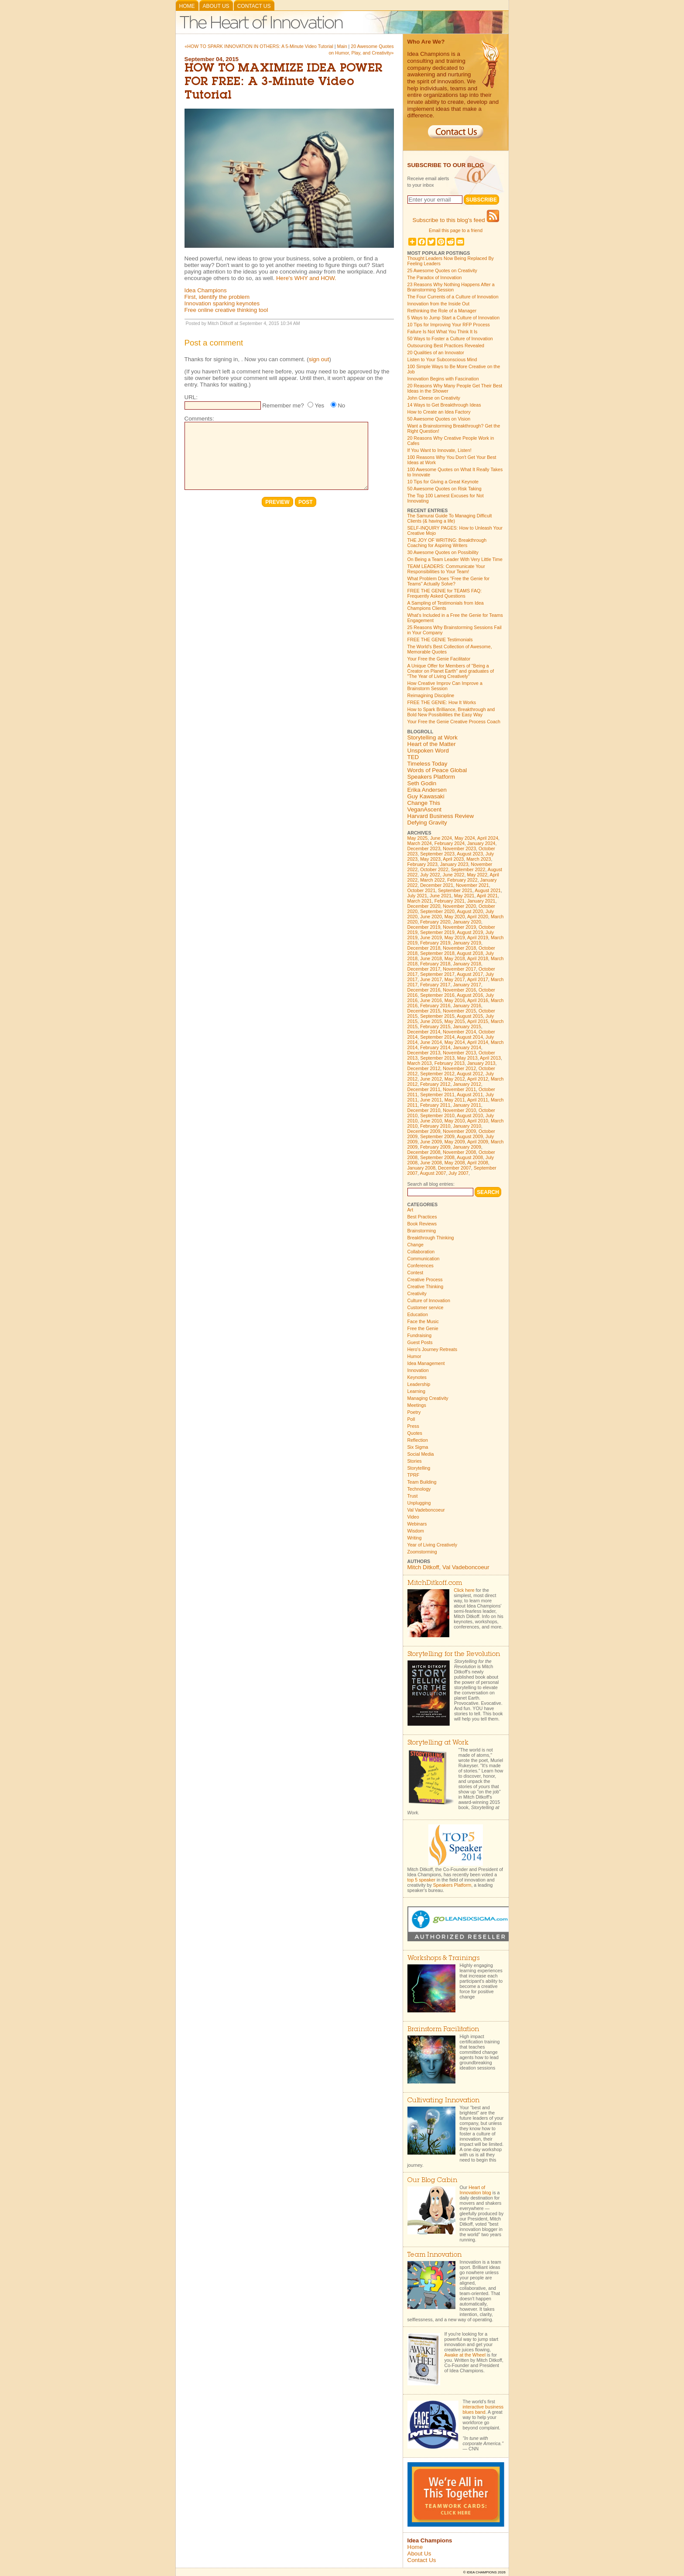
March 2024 (419, 843)
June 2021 (440, 895)
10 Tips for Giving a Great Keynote (443, 481)
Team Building (422, 1482)
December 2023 (424, 848)
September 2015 (437, 1016)
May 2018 (455, 958)
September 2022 (468, 869)
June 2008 (431, 1162)
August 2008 (470, 1157)
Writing (414, 1537)
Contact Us (254, 6)
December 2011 (424, 1089)
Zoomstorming (422, 1551)
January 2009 (467, 1146)
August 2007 (433, 1173)
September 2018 (437, 953)
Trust (412, 1495)
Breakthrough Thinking (430, 1237)
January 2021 (481, 900)
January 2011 (467, 1105)
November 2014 (459, 1031)
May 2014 (455, 1042)
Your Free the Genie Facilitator (439, 658)
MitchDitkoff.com (434, 1583)
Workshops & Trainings (443, 1958)
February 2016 (435, 1005)
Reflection (417, 1440)
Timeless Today (427, 763)
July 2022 (430, 874)
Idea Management (426, 1363)
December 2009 (424, 1131)
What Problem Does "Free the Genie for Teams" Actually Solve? (448, 581)
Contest (415, 1272)
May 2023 (430, 859)
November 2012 (459, 1068)
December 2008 (424, 1152)
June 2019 (431, 937)
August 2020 (470, 911)
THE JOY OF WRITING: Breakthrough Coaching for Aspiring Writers (447, 542)
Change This (423, 803)
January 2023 (454, 864)
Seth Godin (422, 783)
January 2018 (467, 963)
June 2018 (431, 958)
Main (342, 46)
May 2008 (455, 1162)
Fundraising (419, 1335)
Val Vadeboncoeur (426, 1509)
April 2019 (477, 937)
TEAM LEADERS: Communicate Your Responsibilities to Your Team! (446, 569)
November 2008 (459, 1152)
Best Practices (422, 1216)
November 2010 (459, 1110)
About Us (216, 6)
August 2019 (470, 932)
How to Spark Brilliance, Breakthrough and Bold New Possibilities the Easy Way (451, 712)
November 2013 (459, 1052)
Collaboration (421, 1251)
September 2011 (437, 1094)
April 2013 (490, 1058)
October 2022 (434, 869)
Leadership (419, 1384)
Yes (319, 405)
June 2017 (431, 979)
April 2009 (477, 1141)
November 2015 (459, 1010)
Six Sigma (417, 1447)
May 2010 (455, 1120)
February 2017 (435, 984)
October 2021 (421, 890)
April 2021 (487, 895)
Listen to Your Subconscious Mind (442, 359)
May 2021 (464, 895)
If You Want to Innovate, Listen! (439, 450)
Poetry (414, 1412)
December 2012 (424, 1068)
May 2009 (455, 1141)
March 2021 (419, 900)
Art (410, 1209)
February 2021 (449, 900)
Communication (423, 1258)
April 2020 (477, 916)
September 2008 (437, 1157)
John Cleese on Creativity (433, 397)
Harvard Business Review (440, 816)
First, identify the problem (217, 297)
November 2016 (459, 989)
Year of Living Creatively (432, 1544)
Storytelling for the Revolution (453, 1654)
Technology (419, 1489)
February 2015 (435, 1026)
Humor (414, 1356)
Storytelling (419, 1468)
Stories (414, 1461)
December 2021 (436, 885)
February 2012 (435, 1084)
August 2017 (470, 974)
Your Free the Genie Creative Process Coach (453, 721)
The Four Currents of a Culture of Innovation (453, 296)
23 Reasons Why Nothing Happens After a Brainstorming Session (451, 287)
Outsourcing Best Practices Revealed (446, 345)
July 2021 (417, 895)
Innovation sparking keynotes (222, 303)
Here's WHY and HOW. (306, 278)
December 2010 (424, 1110)
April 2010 (477, 1120)
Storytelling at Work (432, 737)
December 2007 (454, 1167)
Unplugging (419, 1502)
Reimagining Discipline (431, 695)
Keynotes (417, 1377)
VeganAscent (424, 809)
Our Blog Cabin (432, 2180)
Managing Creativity (427, 1398)
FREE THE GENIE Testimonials (440, 639)
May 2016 (455, 1000)
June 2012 (431, 1078)
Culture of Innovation (428, 1300)
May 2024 (465, 838)
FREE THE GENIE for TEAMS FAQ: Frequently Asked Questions (444, 593)
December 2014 (424, 1031)
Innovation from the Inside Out (438, 303)
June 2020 (431, 916)
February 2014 (435, 1047)
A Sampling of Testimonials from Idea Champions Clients (445, 605)
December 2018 (424, 948)
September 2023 (437, 853)
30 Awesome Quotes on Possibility (443, 552)
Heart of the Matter (431, 744)
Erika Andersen (427, 790)
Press (413, 1426)
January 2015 (467, 1026)
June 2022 (454, 874)
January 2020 (467, 921)
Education (417, 1314)
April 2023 (453, 859)
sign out (319, 359)
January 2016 (467, 1005)
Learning (416, 1391)
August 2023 (470, 853)
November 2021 (472, 885)
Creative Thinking (425, 1286)
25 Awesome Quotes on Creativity (442, 270)
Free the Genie (422, 1328)
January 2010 (467, 1126)
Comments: (199, 418)
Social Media (420, 1454)
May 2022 (477, 874)
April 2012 (477, 1078)
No (341, 405)
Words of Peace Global (437, 770)
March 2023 (478, 859)
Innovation (418, 1370)
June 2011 (431, 1099)
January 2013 (481, 1063)
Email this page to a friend (455, 230)
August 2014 (470, 1037)
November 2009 (459, 1131)
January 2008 (421, 1167)
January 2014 (467, 1047)
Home (187, 6)
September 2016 (437, 995)
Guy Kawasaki (426, 796)
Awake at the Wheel (465, 2354)
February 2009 (435, 1146)
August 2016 (470, 995)
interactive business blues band (483, 2409)
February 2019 (435, 942)
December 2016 (424, 989)
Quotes (414, 1433)
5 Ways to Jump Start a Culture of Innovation (453, 317)
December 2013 (424, 1052)
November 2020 (459, 906)
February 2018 (435, 963)
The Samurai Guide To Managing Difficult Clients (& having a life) (449, 518)
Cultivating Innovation (443, 2100)
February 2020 (435, 921)
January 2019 (467, 942)
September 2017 (437, 974)
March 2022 (432, 880)
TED (413, 757)
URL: (191, 397)
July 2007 (458, 1173)
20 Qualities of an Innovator (435, 352)
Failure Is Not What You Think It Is (442, 331)
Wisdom (415, 1530)
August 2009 (470, 1136)
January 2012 (467, 1084)
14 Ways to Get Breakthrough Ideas (444, 404)
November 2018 (459, 948)
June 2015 (431, 1021)
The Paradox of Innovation (434, 277)
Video (413, 1516)
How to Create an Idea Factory (439, 411)
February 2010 (435, 1126)
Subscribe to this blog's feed (456, 220)
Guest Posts (420, 1342)
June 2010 (431, 1120)
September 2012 (437, 1073)
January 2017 (467, 984)
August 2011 (470, 1094)
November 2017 (459, 969)
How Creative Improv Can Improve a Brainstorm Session (444, 686)
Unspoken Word (428, 750)
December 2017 (424, 969)
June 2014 (431, 1042)
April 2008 (477, 1162)
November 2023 (459, 848)
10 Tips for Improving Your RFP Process (448, 324)
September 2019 (437, 932)
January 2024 (481, 843)
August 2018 (470, 953)
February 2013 (449, 1063)
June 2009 (431, 1141)
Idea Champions (206, 290)
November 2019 (459, 927)
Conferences (420, 1265)
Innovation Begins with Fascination (443, 378)
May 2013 (467, 1058)
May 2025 (417, 838)
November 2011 (459, 1089)
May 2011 (455, 1099)
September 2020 (437, 911)
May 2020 (455, 916)
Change (415, 1244)
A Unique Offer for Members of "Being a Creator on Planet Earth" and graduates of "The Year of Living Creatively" (450, 671)
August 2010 (470, 1115)
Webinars (417, 1523)
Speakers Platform (431, 776)
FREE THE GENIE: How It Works (441, 702)
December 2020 (424, 906)
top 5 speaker (421, 1879)
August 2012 (470, 1073)
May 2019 (455, 937)
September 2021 (455, 890)
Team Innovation (434, 2255)
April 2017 (477, 979)
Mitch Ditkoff (423, 1567)
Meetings (416, 1405)
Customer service (425, 1307)
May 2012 (455, 1078)
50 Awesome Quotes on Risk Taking (444, 488)
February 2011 (435, 1105)
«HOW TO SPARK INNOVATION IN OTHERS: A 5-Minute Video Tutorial (259, 46)
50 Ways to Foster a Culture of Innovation (450, 338)
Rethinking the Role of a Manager (442, 310)
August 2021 (488, 890)
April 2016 (477, 1000)
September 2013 (437, 1058)
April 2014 (477, 1042)
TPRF (413, 1475)
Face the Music (423, 1321)
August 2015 (470, 1016)
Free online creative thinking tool (226, 310)
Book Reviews (422, 1223)
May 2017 (455, 979)
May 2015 (455, 1021)
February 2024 (449, 843)
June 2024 (441, 838)
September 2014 (437, 1037)
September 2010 (437, 1115)
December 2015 (424, 1010)
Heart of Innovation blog (475, 2190)
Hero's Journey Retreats (432, 1349)
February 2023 (422, 864)
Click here (464, 1590)
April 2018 (477, 958)
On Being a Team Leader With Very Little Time (455, 559)
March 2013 (419, 1063)
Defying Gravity (427, 822)
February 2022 (462, 880)
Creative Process (425, 1279)
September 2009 (437, 1136)
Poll (411, 1419)
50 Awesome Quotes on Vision (439, 418)
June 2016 (431, 1000)
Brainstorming (421, 1230)
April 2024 (487, 838)
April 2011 (477, 1099)
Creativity (417, 1293)
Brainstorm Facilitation (443, 2029)
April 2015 (477, 1021)
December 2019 (424, 927)
